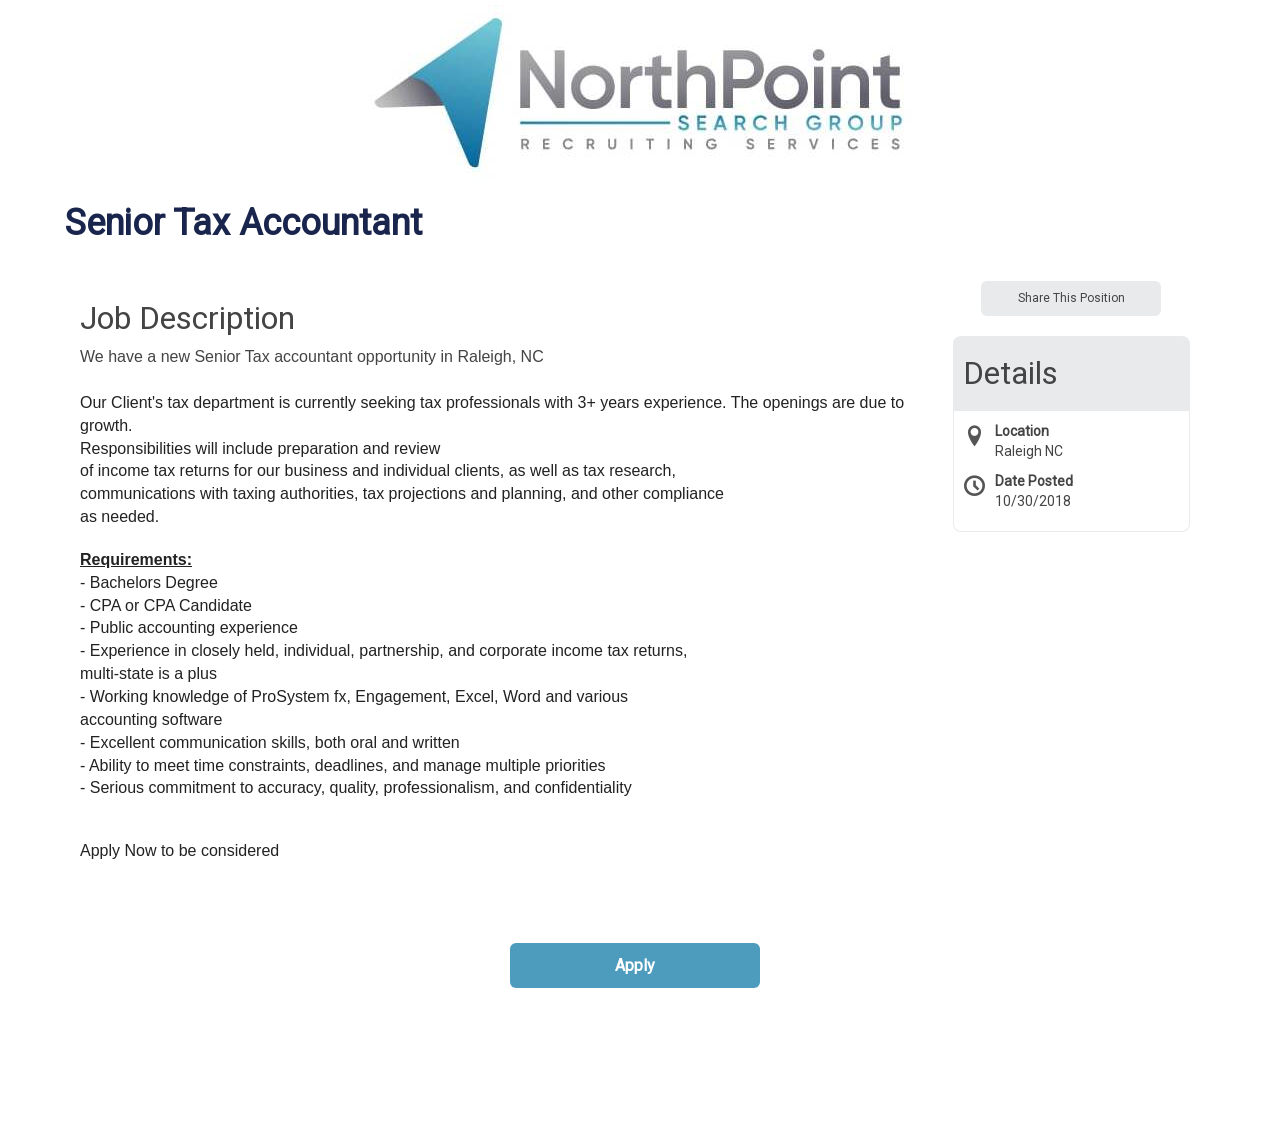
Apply (635, 965)
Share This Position (1071, 298)
